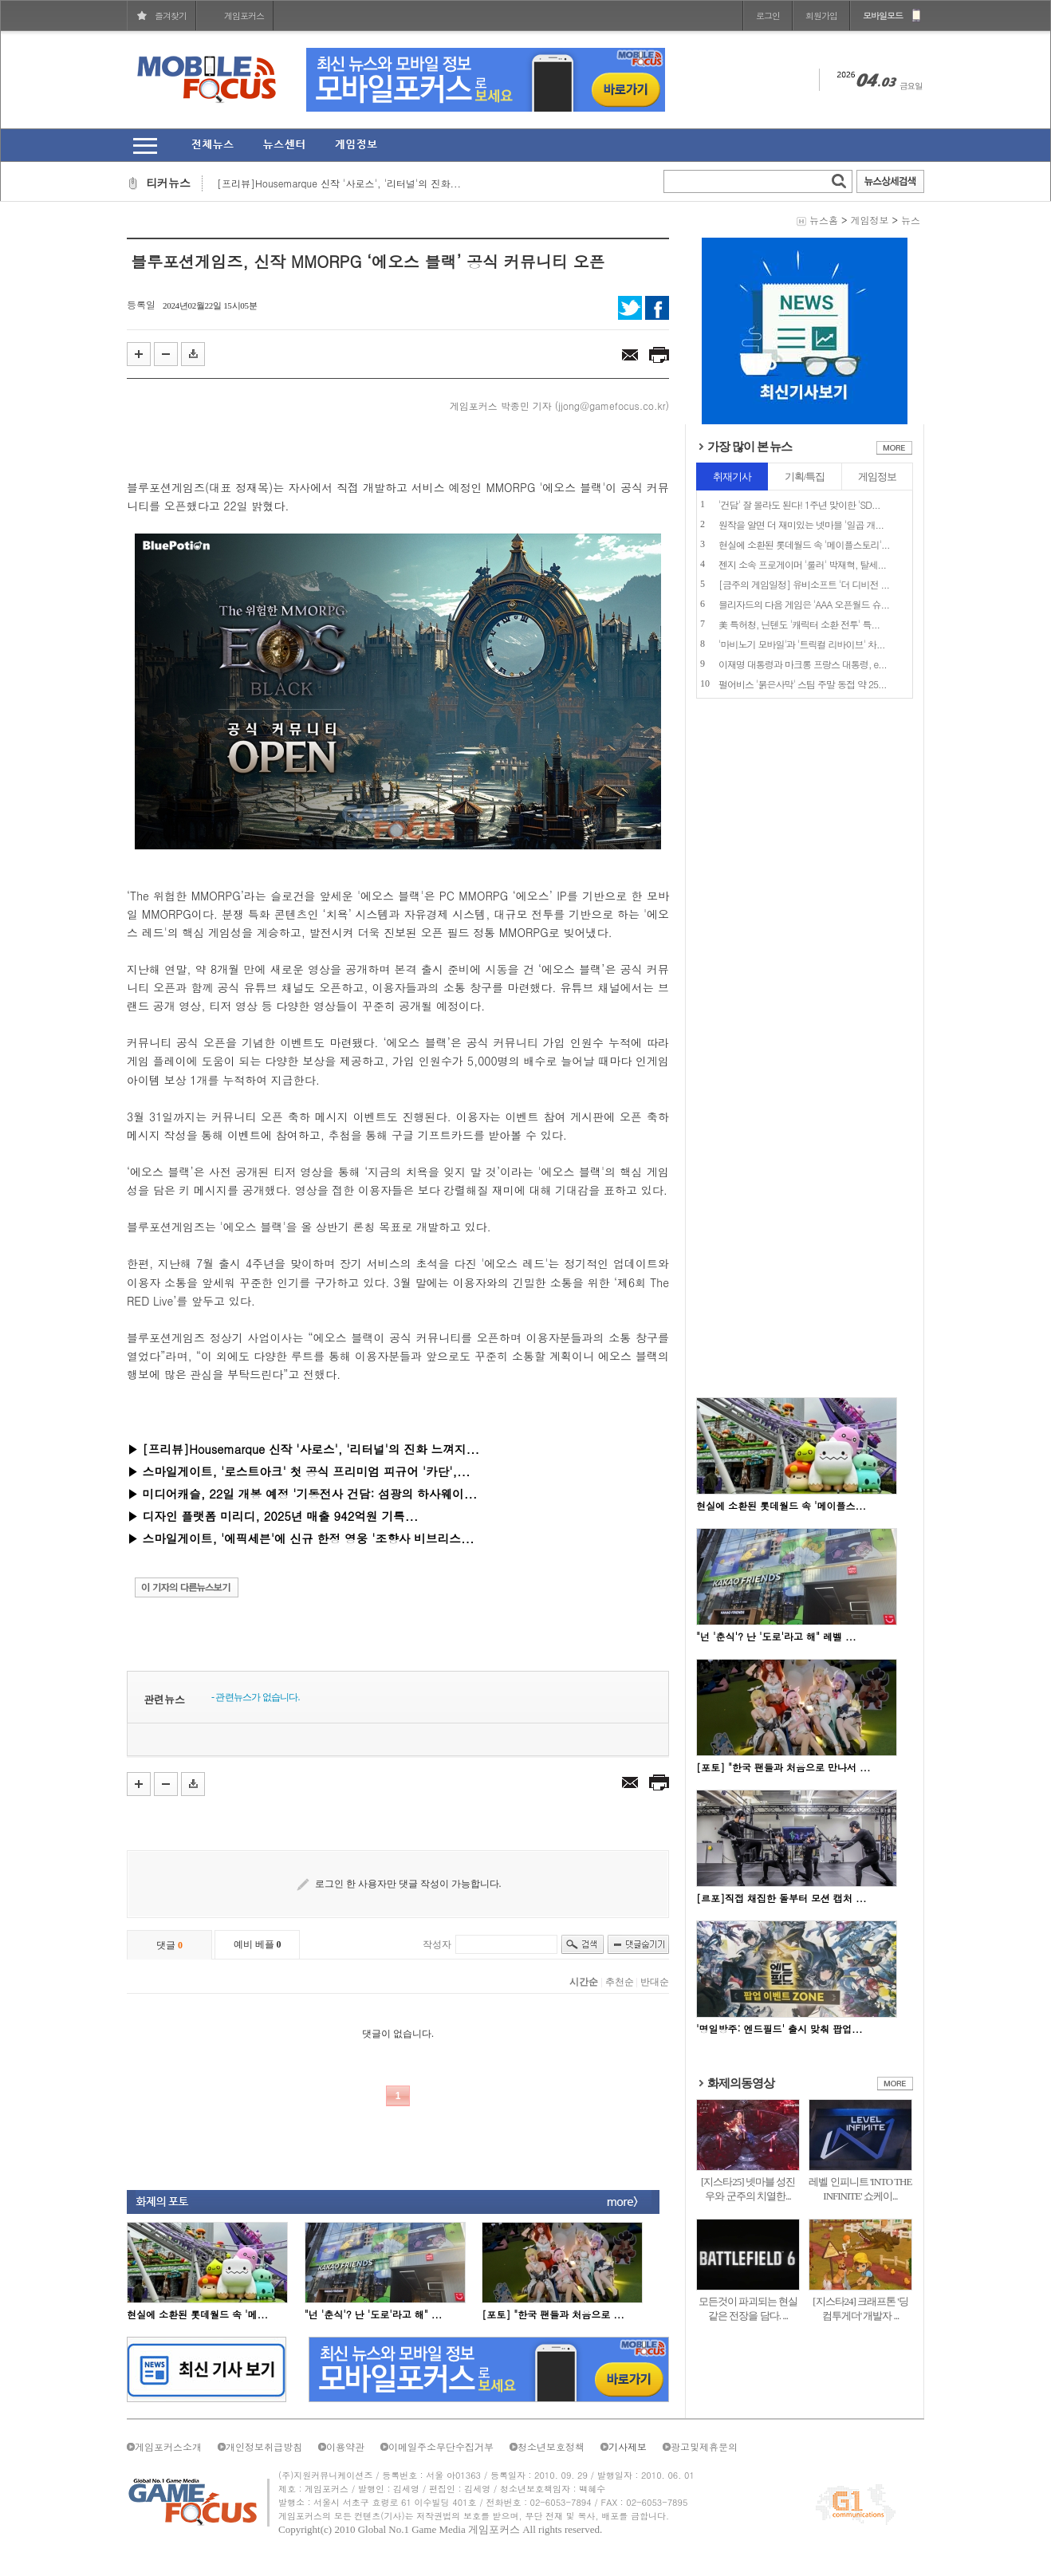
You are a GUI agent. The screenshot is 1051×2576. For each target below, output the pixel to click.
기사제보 (627, 2446)
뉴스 (910, 219)
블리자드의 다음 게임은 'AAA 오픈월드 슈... (803, 604)
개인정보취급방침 (264, 2446)
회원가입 (821, 16)
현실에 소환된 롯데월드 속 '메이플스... (781, 1505)
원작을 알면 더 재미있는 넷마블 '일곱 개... (801, 524)
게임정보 (869, 219)
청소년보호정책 (551, 2446)
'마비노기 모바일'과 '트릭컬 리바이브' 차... (801, 644)
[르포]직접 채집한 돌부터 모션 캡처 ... (781, 1897)
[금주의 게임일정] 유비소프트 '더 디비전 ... (803, 584)
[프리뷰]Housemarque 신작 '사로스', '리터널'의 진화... (339, 183)
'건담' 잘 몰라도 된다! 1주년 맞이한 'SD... (799, 504)
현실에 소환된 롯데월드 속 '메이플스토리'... (804, 544)
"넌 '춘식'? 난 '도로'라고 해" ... (374, 2314)
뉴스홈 (823, 219)
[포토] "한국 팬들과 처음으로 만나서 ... (783, 1767)
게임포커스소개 (168, 2446)
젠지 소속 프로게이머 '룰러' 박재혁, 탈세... (802, 564)
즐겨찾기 (171, 16)
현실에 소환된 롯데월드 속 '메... (197, 2314)
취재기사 (732, 477)
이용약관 (345, 2446)
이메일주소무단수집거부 (441, 2446)
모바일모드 (883, 16)
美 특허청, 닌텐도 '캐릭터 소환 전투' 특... (799, 624)
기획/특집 (805, 477)
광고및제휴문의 (704, 2446)
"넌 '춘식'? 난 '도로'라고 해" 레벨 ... (776, 1636)
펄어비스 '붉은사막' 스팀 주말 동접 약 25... (802, 684)
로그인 (768, 16)
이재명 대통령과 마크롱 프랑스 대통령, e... (802, 664)
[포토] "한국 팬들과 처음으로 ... (553, 2314)
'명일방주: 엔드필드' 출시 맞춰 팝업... (779, 2028)
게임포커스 (244, 16)
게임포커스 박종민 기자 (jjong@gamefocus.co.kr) (559, 405)
